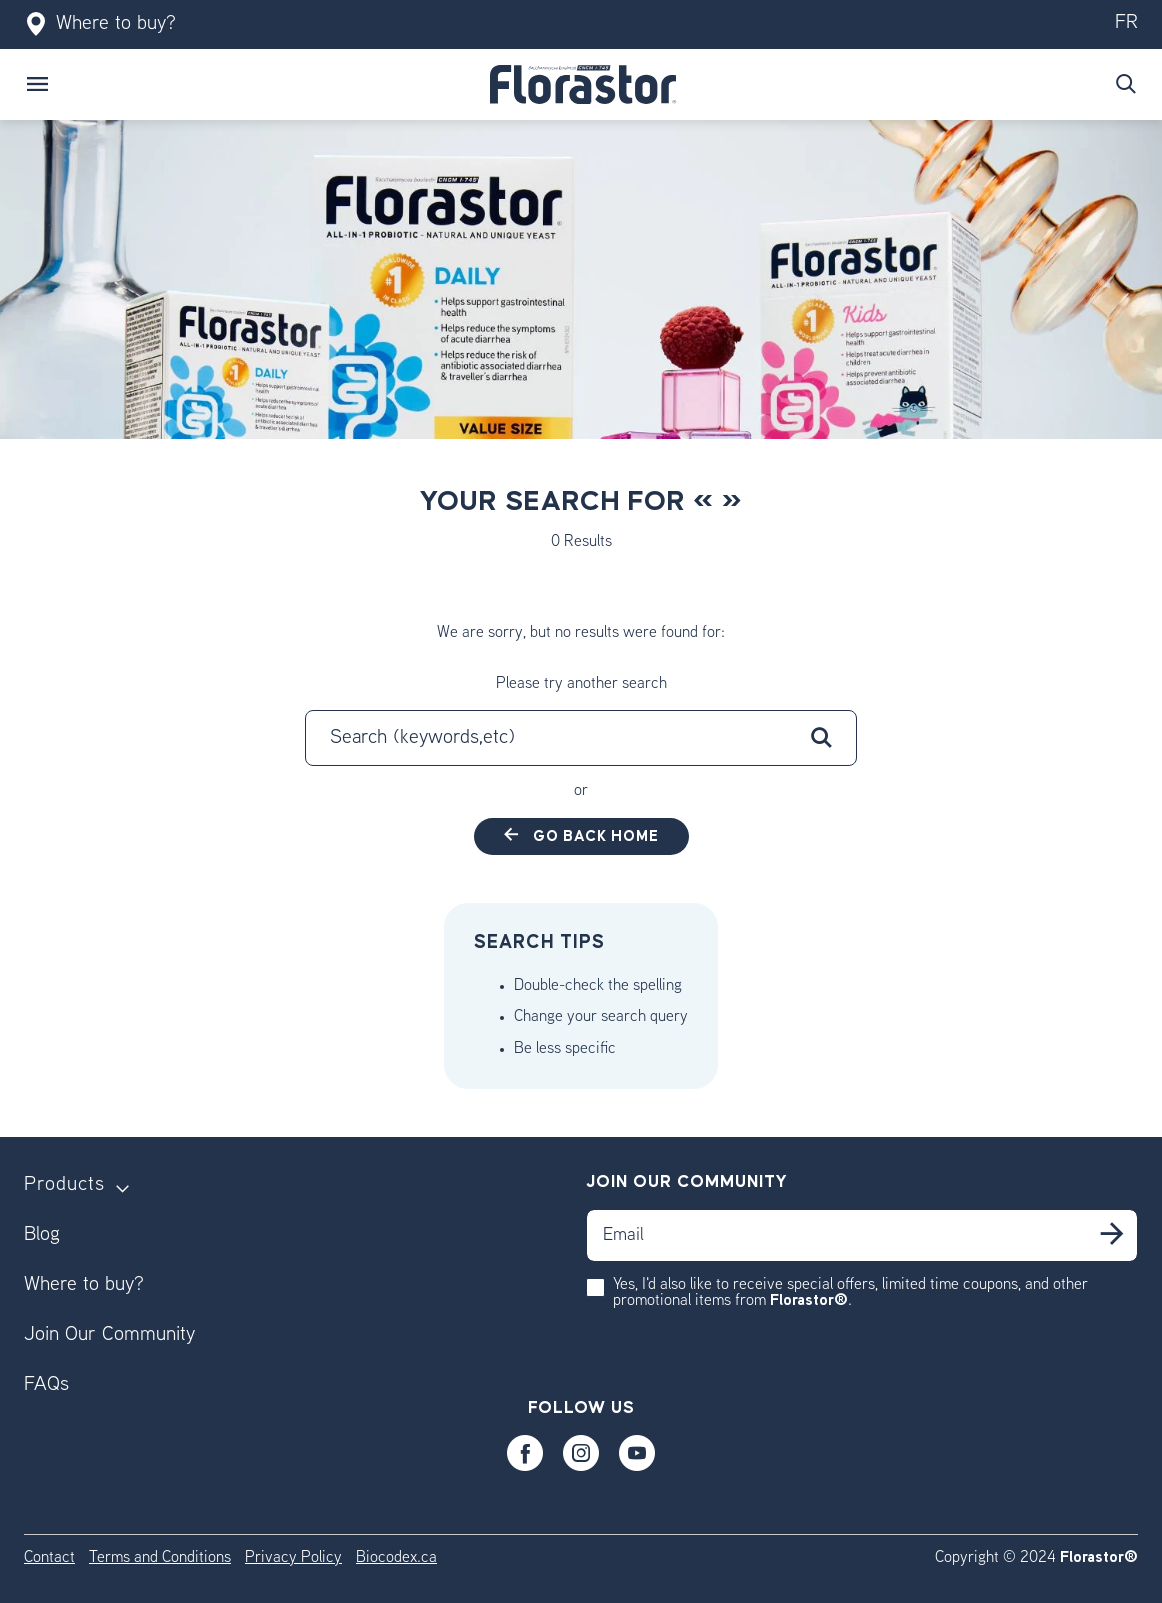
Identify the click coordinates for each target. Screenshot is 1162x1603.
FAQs (46, 1385)
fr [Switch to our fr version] (1126, 23)
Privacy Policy (293, 1558)
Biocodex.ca (396, 1558)
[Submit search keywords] (1126, 84)
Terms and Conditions (160, 1558)
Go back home (594, 836)
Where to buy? (100, 24)
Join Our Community (109, 1335)
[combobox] (581, 738)
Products (64, 1185)
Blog (42, 1235)
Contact (49, 1558)
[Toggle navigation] (38, 84)
